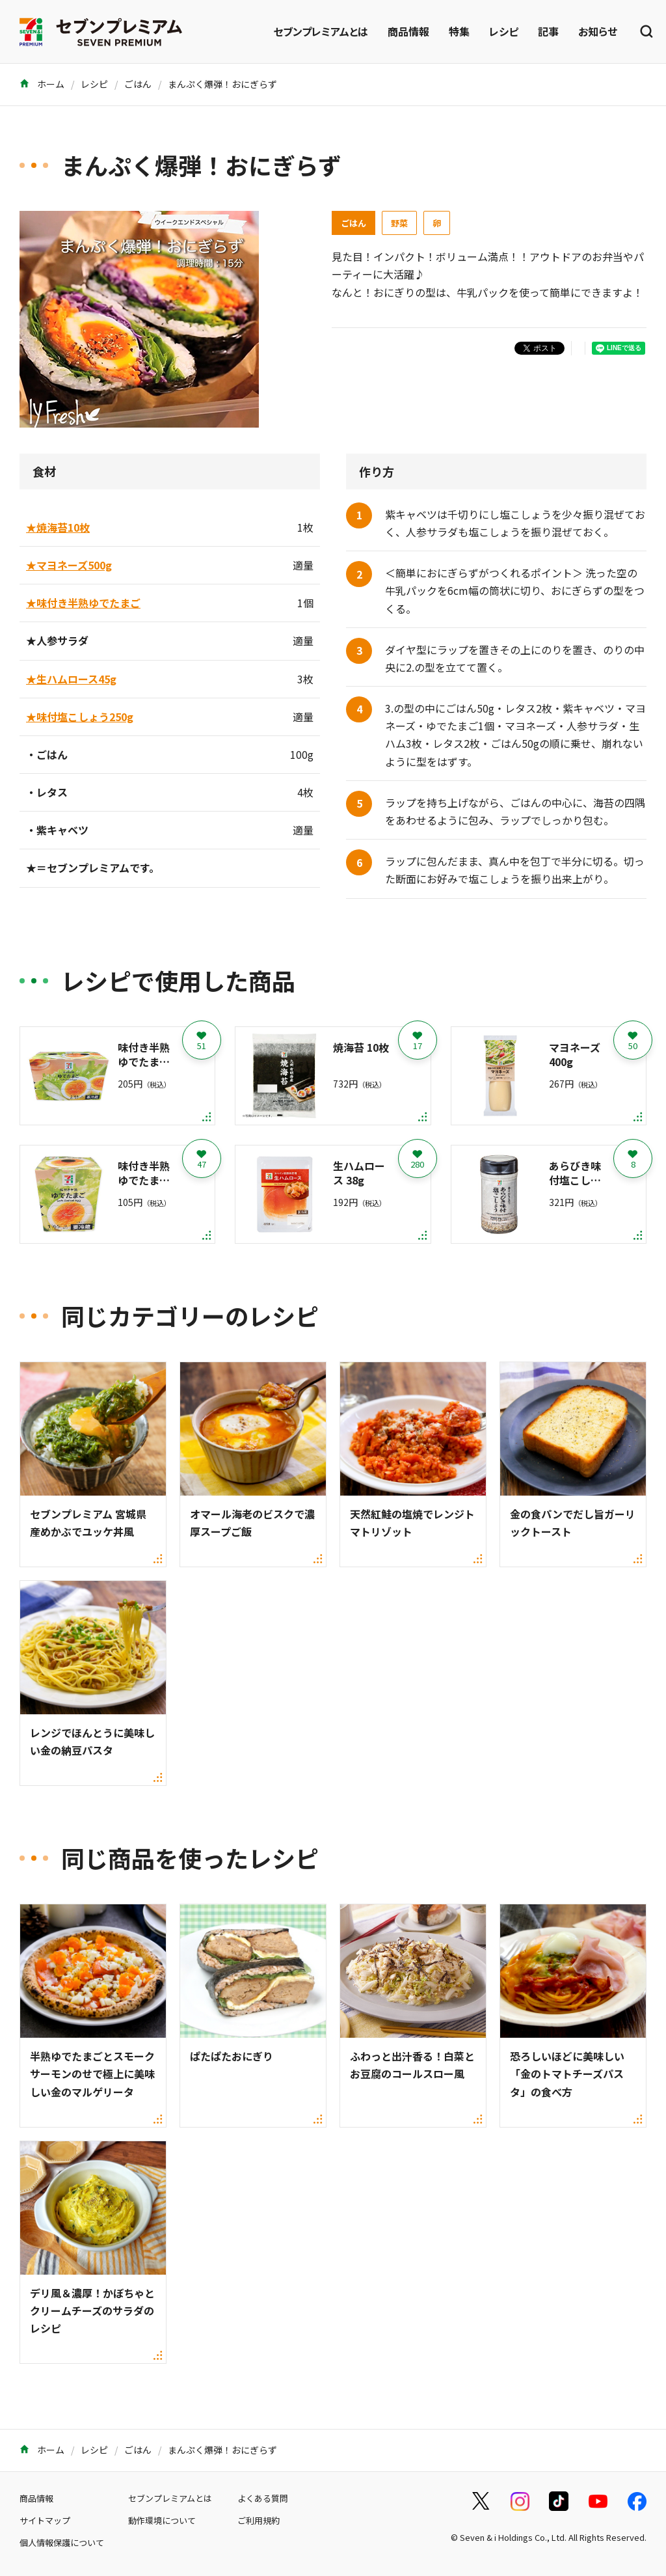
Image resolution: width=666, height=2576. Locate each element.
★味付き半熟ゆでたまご (83, 602)
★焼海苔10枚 (58, 527)
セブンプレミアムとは (320, 31)
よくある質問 (262, 2498)
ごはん (138, 83)
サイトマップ (45, 2520)
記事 (548, 31)
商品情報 (408, 31)
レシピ (503, 31)
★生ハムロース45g (71, 679)
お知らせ (597, 31)
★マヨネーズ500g (69, 565)
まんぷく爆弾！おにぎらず (222, 83)
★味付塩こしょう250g (79, 716)
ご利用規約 (258, 2520)
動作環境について (162, 2520)
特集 (459, 31)
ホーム (42, 83)
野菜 (399, 223)
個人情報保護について (62, 2542)
